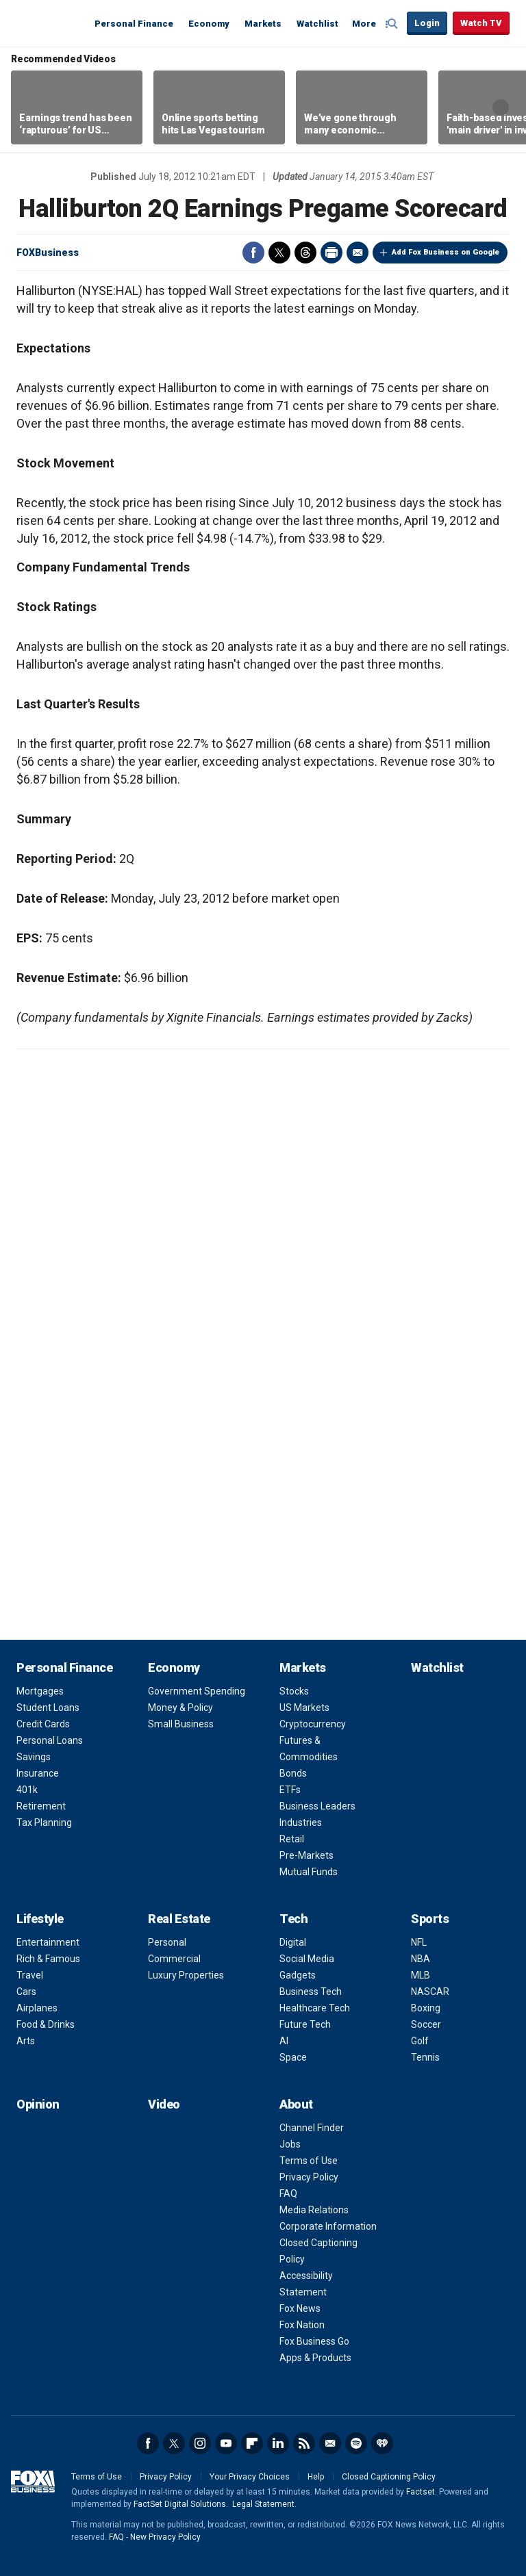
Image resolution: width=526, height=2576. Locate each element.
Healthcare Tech (314, 2007)
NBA (420, 1958)
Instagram (200, 2443)
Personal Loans (49, 1740)
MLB (420, 1975)
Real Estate (179, 1918)
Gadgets (297, 1975)
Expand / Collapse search (393, 24)
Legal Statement (263, 2504)
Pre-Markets (306, 1855)
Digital (292, 1942)
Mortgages (40, 1691)
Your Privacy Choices (250, 2477)
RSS (304, 2443)
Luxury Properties (186, 1975)
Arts (25, 2040)
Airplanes (37, 2007)
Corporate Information (328, 2226)
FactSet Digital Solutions (180, 2504)
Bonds (293, 1773)
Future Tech (305, 2024)
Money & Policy (180, 1707)
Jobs (290, 2144)
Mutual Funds (308, 1871)
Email (357, 252)
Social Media (306, 1958)
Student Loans (47, 1707)
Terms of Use (308, 2160)
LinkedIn (278, 2443)
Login (427, 23)
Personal (167, 1942)
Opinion (38, 2104)
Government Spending (196, 1691)
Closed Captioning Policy (389, 2477)
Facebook (253, 252)
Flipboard (252, 2443)
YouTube (226, 2443)
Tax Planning (44, 1822)
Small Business (181, 1723)
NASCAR (430, 1991)
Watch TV (481, 23)
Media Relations (314, 2209)
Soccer (426, 2024)
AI (283, 2040)
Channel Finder (311, 2127)
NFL (419, 1942)
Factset (420, 2492)
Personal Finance (134, 23)
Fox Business (49, 22)
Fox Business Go (314, 2341)
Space (293, 2057)
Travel (29, 1975)
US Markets (304, 1707)
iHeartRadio (382, 2443)
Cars (26, 1991)
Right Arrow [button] (500, 107)
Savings (33, 1756)
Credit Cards (43, 1723)
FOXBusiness (47, 252)
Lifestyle (40, 1918)
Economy (208, 23)
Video (164, 2104)
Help (316, 2477)
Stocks (294, 1691)
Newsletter (330, 2443)
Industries (300, 1822)
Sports (430, 1918)
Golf (420, 2040)
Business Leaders (317, 1806)
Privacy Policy (308, 2177)
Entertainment (47, 1942)
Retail (291, 1838)
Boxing (425, 2007)
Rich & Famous (48, 1958)
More (364, 23)
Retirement (41, 1806)
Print (331, 252)
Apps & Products (315, 2357)
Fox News (300, 2308)
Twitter (279, 252)
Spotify (356, 2443)
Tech (293, 1918)
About (296, 2104)
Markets (263, 23)
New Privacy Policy (165, 2537)
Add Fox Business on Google (445, 252)
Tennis (425, 2057)
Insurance (37, 1773)
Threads (305, 252)
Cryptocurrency (312, 1723)
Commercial (174, 1958)
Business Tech (310, 1991)
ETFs (290, 1789)
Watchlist (317, 23)
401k (27, 1789)
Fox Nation (302, 2324)
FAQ (288, 2193)
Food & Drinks (45, 2024)
